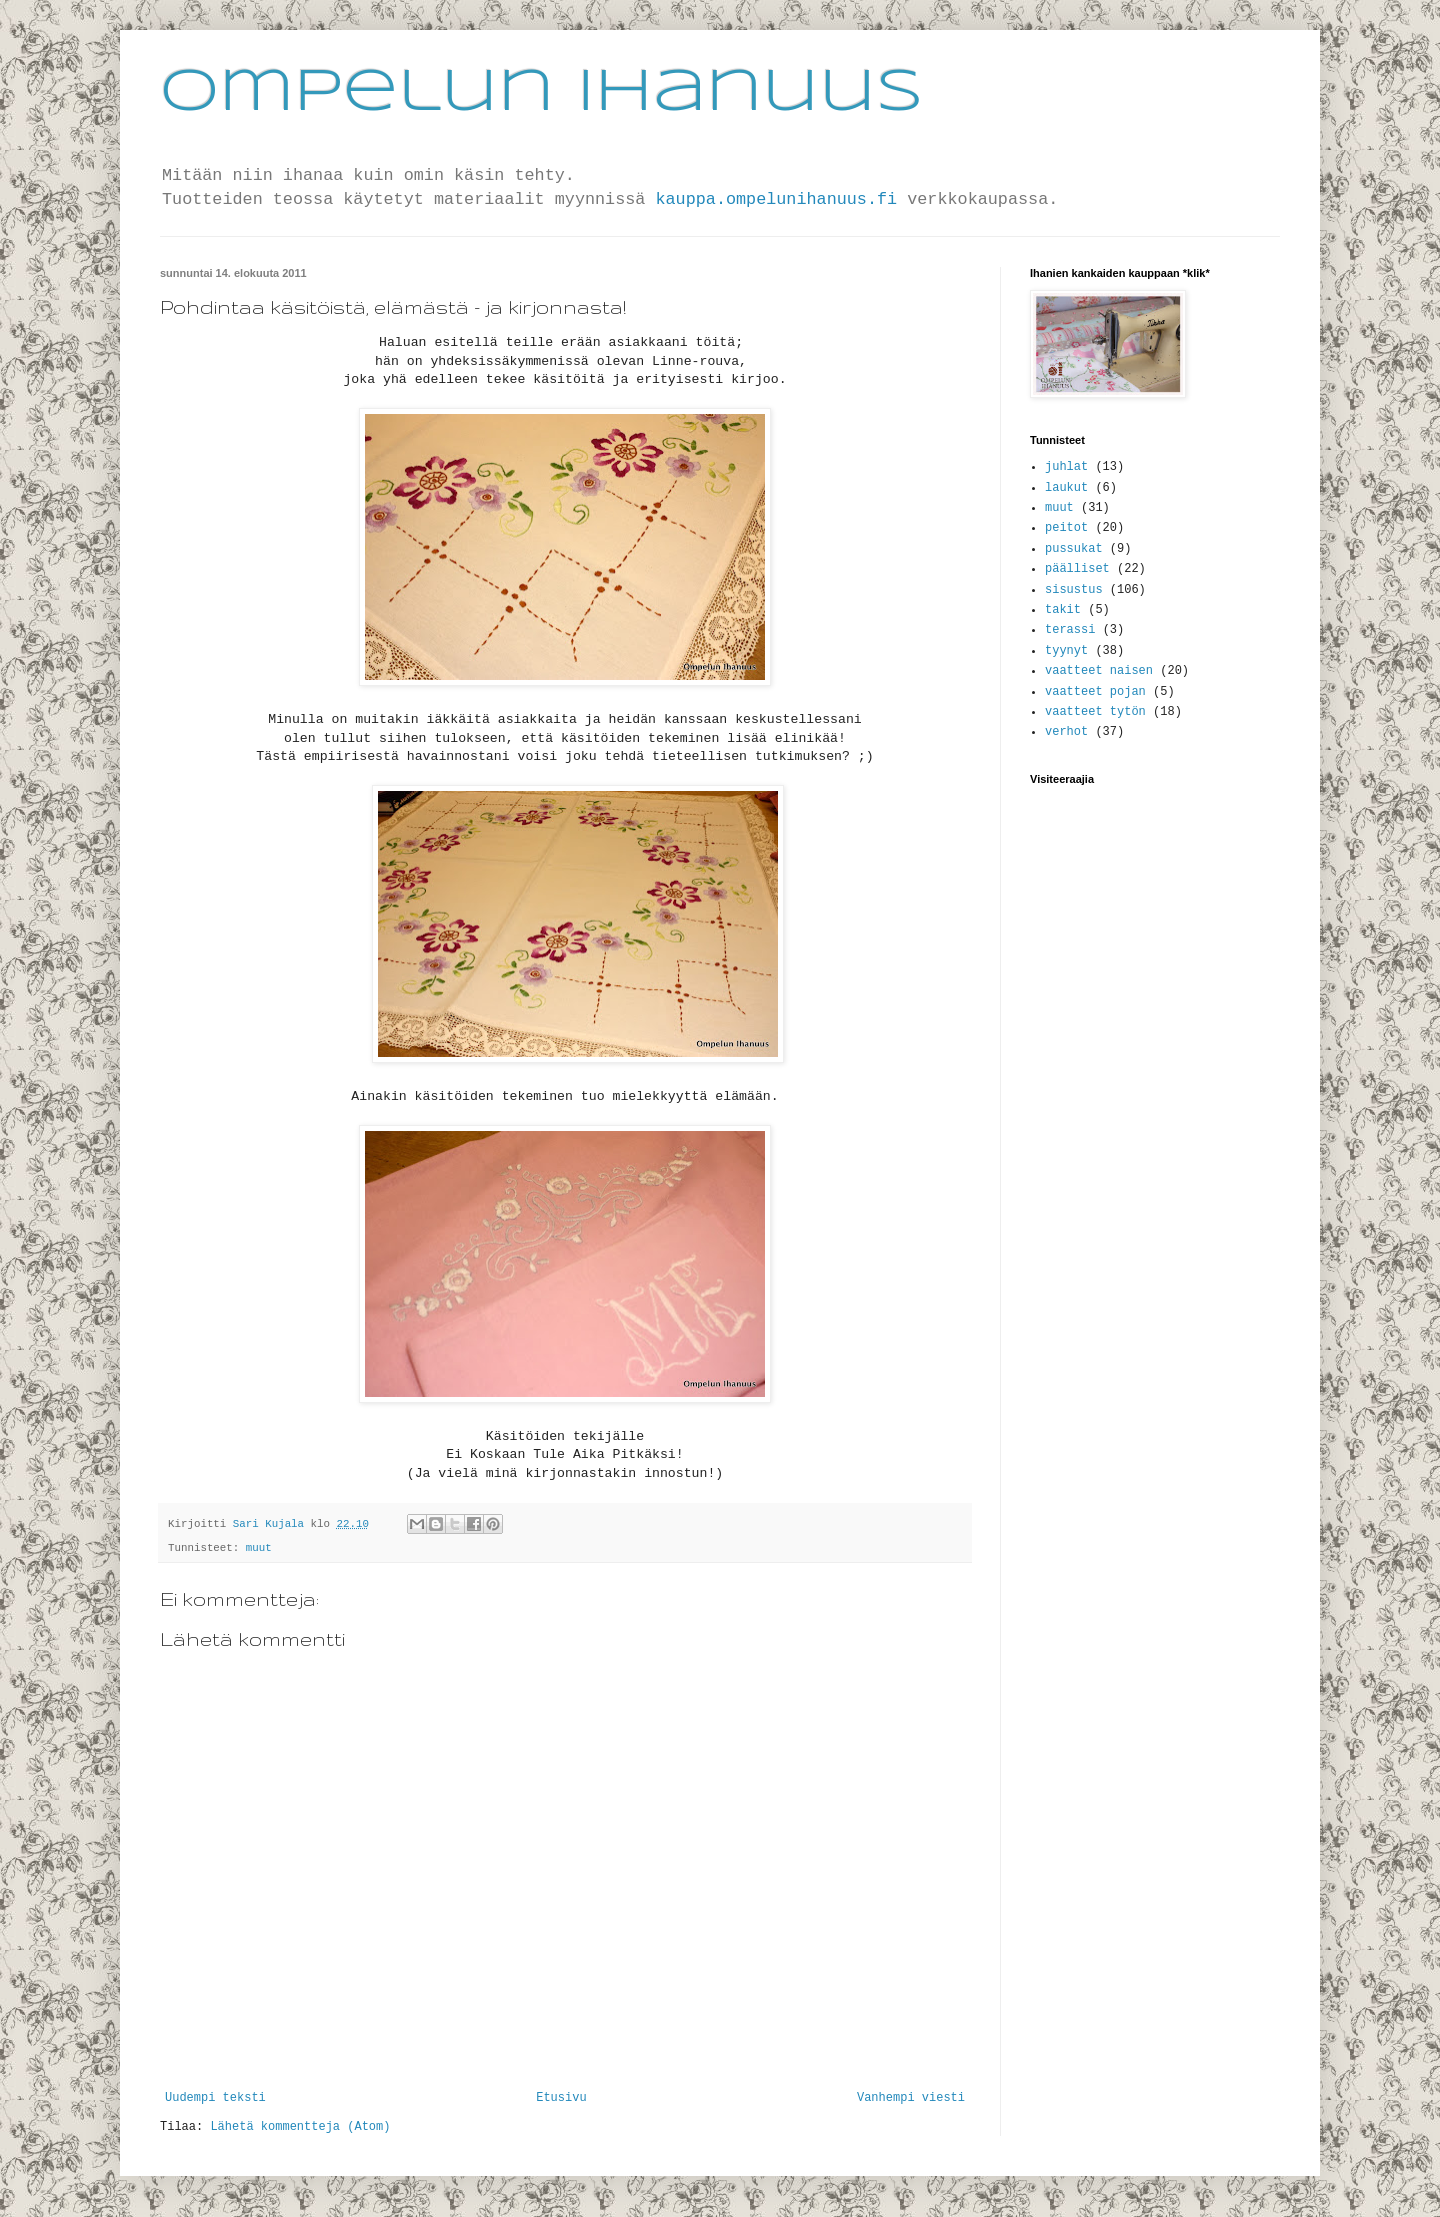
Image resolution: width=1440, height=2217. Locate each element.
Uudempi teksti (215, 2098)
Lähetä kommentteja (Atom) (300, 2127)
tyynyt (1066, 651)
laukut (1066, 488)
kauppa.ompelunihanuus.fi (776, 199)
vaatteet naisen (1099, 671)
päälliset (1077, 569)
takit (1063, 610)
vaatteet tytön (1095, 712)
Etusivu (561, 2098)
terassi (1070, 630)
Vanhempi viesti (911, 2098)
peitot (1066, 528)
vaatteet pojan (1095, 692)
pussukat (1074, 549)
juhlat (1066, 467)
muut (259, 1548)
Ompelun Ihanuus (541, 93)
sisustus (1074, 590)
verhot (1066, 732)
